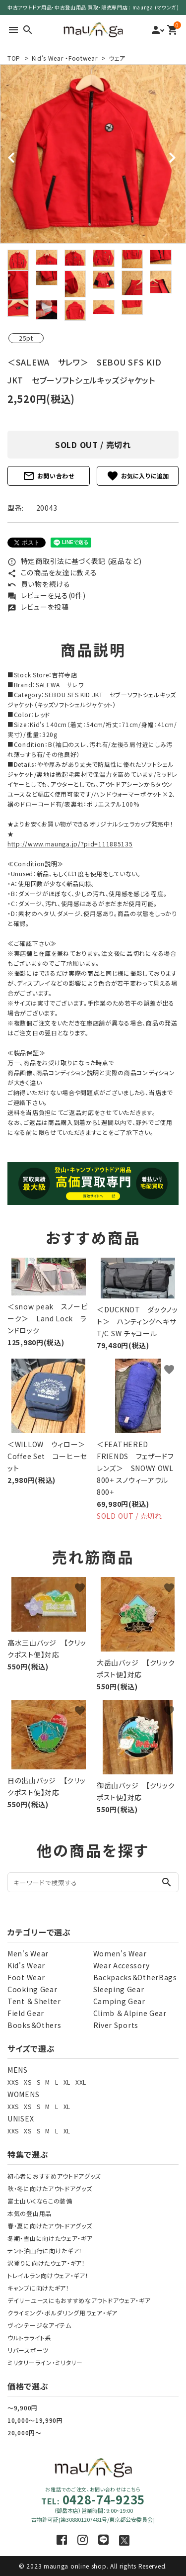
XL (66, 2082)
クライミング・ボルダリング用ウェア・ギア (62, 2312)
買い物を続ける (38, 584)
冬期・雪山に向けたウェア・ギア (50, 2238)
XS (27, 2082)
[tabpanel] (93, 154)
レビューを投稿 (38, 607)
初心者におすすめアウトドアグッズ (54, 2176)
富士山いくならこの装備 (39, 2201)
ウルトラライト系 (29, 2337)
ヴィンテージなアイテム (39, 2325)
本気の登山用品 (29, 2213)
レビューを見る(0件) (46, 595)
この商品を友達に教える (52, 572)
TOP (13, 58)
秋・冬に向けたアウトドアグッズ (49, 2188)
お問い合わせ (48, 476)
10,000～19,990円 (35, 2420)
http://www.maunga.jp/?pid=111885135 (70, 843)
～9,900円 (22, 2407)
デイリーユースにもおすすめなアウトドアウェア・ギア (79, 2300)
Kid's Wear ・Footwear (65, 58)
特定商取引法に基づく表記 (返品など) (74, 561)
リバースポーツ (28, 2350)
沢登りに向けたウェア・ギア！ (46, 2263)
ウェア (117, 58)
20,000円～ (24, 2432)
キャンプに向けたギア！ (38, 2288)
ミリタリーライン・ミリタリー (45, 2362)
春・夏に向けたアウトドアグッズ (49, 2225)
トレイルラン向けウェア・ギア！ (48, 2275)
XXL (80, 2082)
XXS (13, 2082)
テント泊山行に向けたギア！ (44, 2250)
